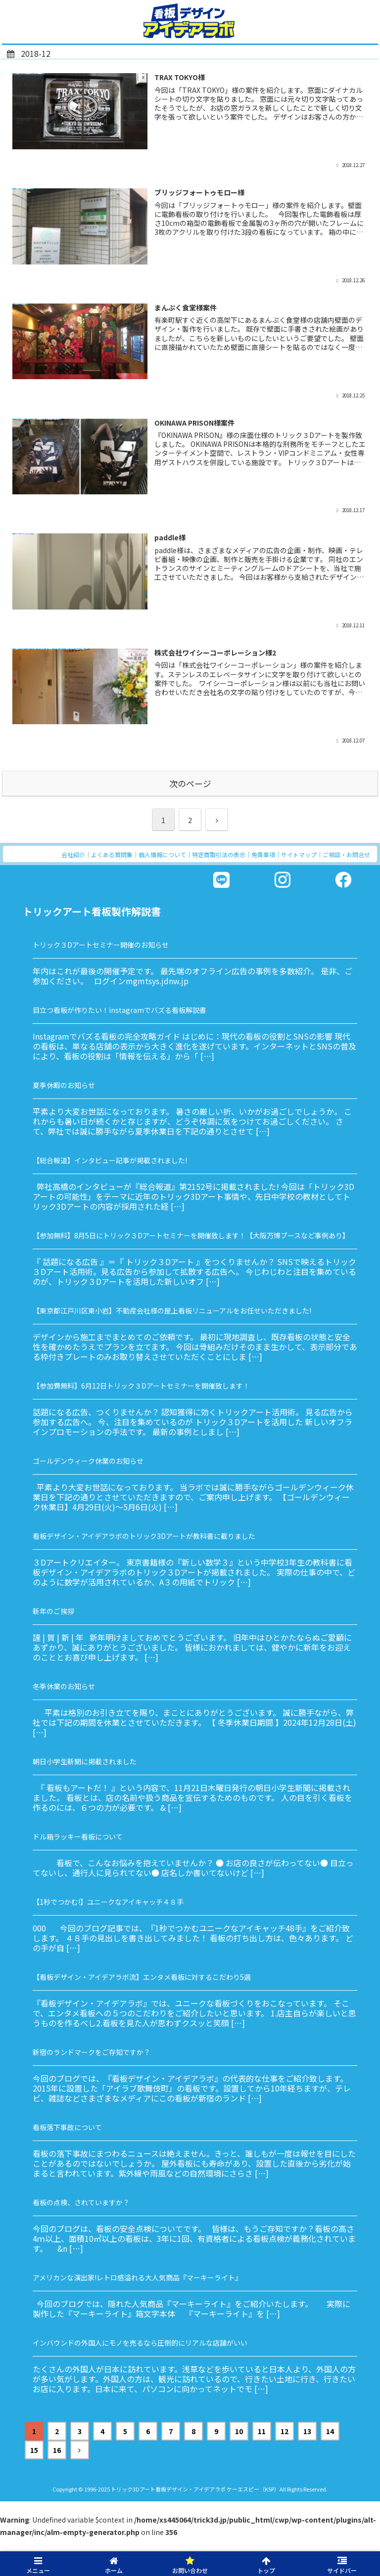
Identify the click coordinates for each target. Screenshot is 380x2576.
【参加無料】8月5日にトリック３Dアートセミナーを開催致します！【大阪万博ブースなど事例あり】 (191, 1235)
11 (262, 2431)
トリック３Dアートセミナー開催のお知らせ (101, 945)
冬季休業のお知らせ (64, 1686)
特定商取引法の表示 (218, 854)
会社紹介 (73, 854)
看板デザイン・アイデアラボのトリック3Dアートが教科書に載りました (144, 1536)
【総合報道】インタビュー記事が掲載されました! (110, 1160)
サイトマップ (299, 854)
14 (330, 2431)
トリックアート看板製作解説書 (92, 911)
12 (284, 2431)
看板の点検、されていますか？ (81, 2202)
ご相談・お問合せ (346, 854)
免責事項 (263, 854)
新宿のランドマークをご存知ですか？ (91, 2052)
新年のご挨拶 (53, 1611)
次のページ (190, 783)
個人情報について (162, 854)
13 (307, 2431)
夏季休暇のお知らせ (64, 1085)
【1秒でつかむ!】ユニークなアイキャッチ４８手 (108, 1902)
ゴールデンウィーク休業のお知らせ (88, 1461)
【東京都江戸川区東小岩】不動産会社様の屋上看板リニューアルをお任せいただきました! (172, 1310)
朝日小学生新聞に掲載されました (85, 1761)
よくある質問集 (112, 854)
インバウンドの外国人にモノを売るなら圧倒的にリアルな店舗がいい (140, 2343)
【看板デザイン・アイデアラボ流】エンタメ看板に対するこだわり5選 (142, 1977)
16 (57, 2450)
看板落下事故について (67, 2127)
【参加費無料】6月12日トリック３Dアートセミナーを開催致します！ (141, 1386)
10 (239, 2431)
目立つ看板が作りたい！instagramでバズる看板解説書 (119, 1010)
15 (34, 2450)
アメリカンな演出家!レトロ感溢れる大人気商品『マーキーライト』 (137, 2277)
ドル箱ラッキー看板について (78, 1836)
